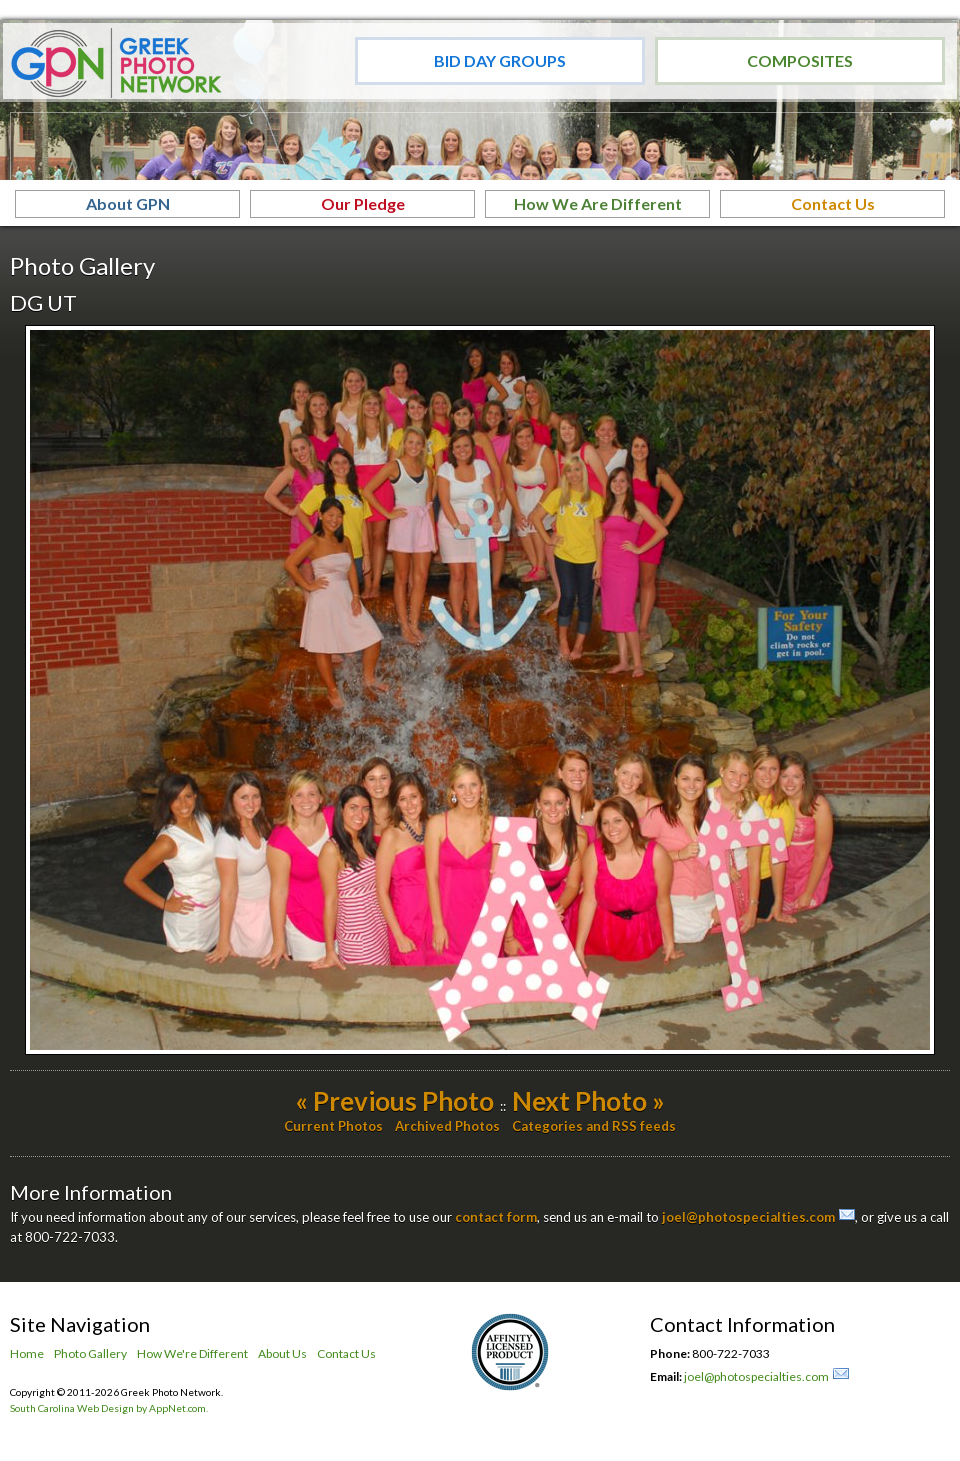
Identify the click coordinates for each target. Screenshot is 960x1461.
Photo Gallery (90, 1353)
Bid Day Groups (500, 60)
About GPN (128, 203)
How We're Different (192, 1353)
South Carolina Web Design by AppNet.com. (109, 1408)
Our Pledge (363, 203)
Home (27, 1353)
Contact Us (833, 203)
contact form (496, 1217)
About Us (282, 1353)
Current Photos (333, 1126)
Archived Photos (447, 1126)
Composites (800, 60)
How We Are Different (598, 203)
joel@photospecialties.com (748, 1217)
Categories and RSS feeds (594, 1126)
